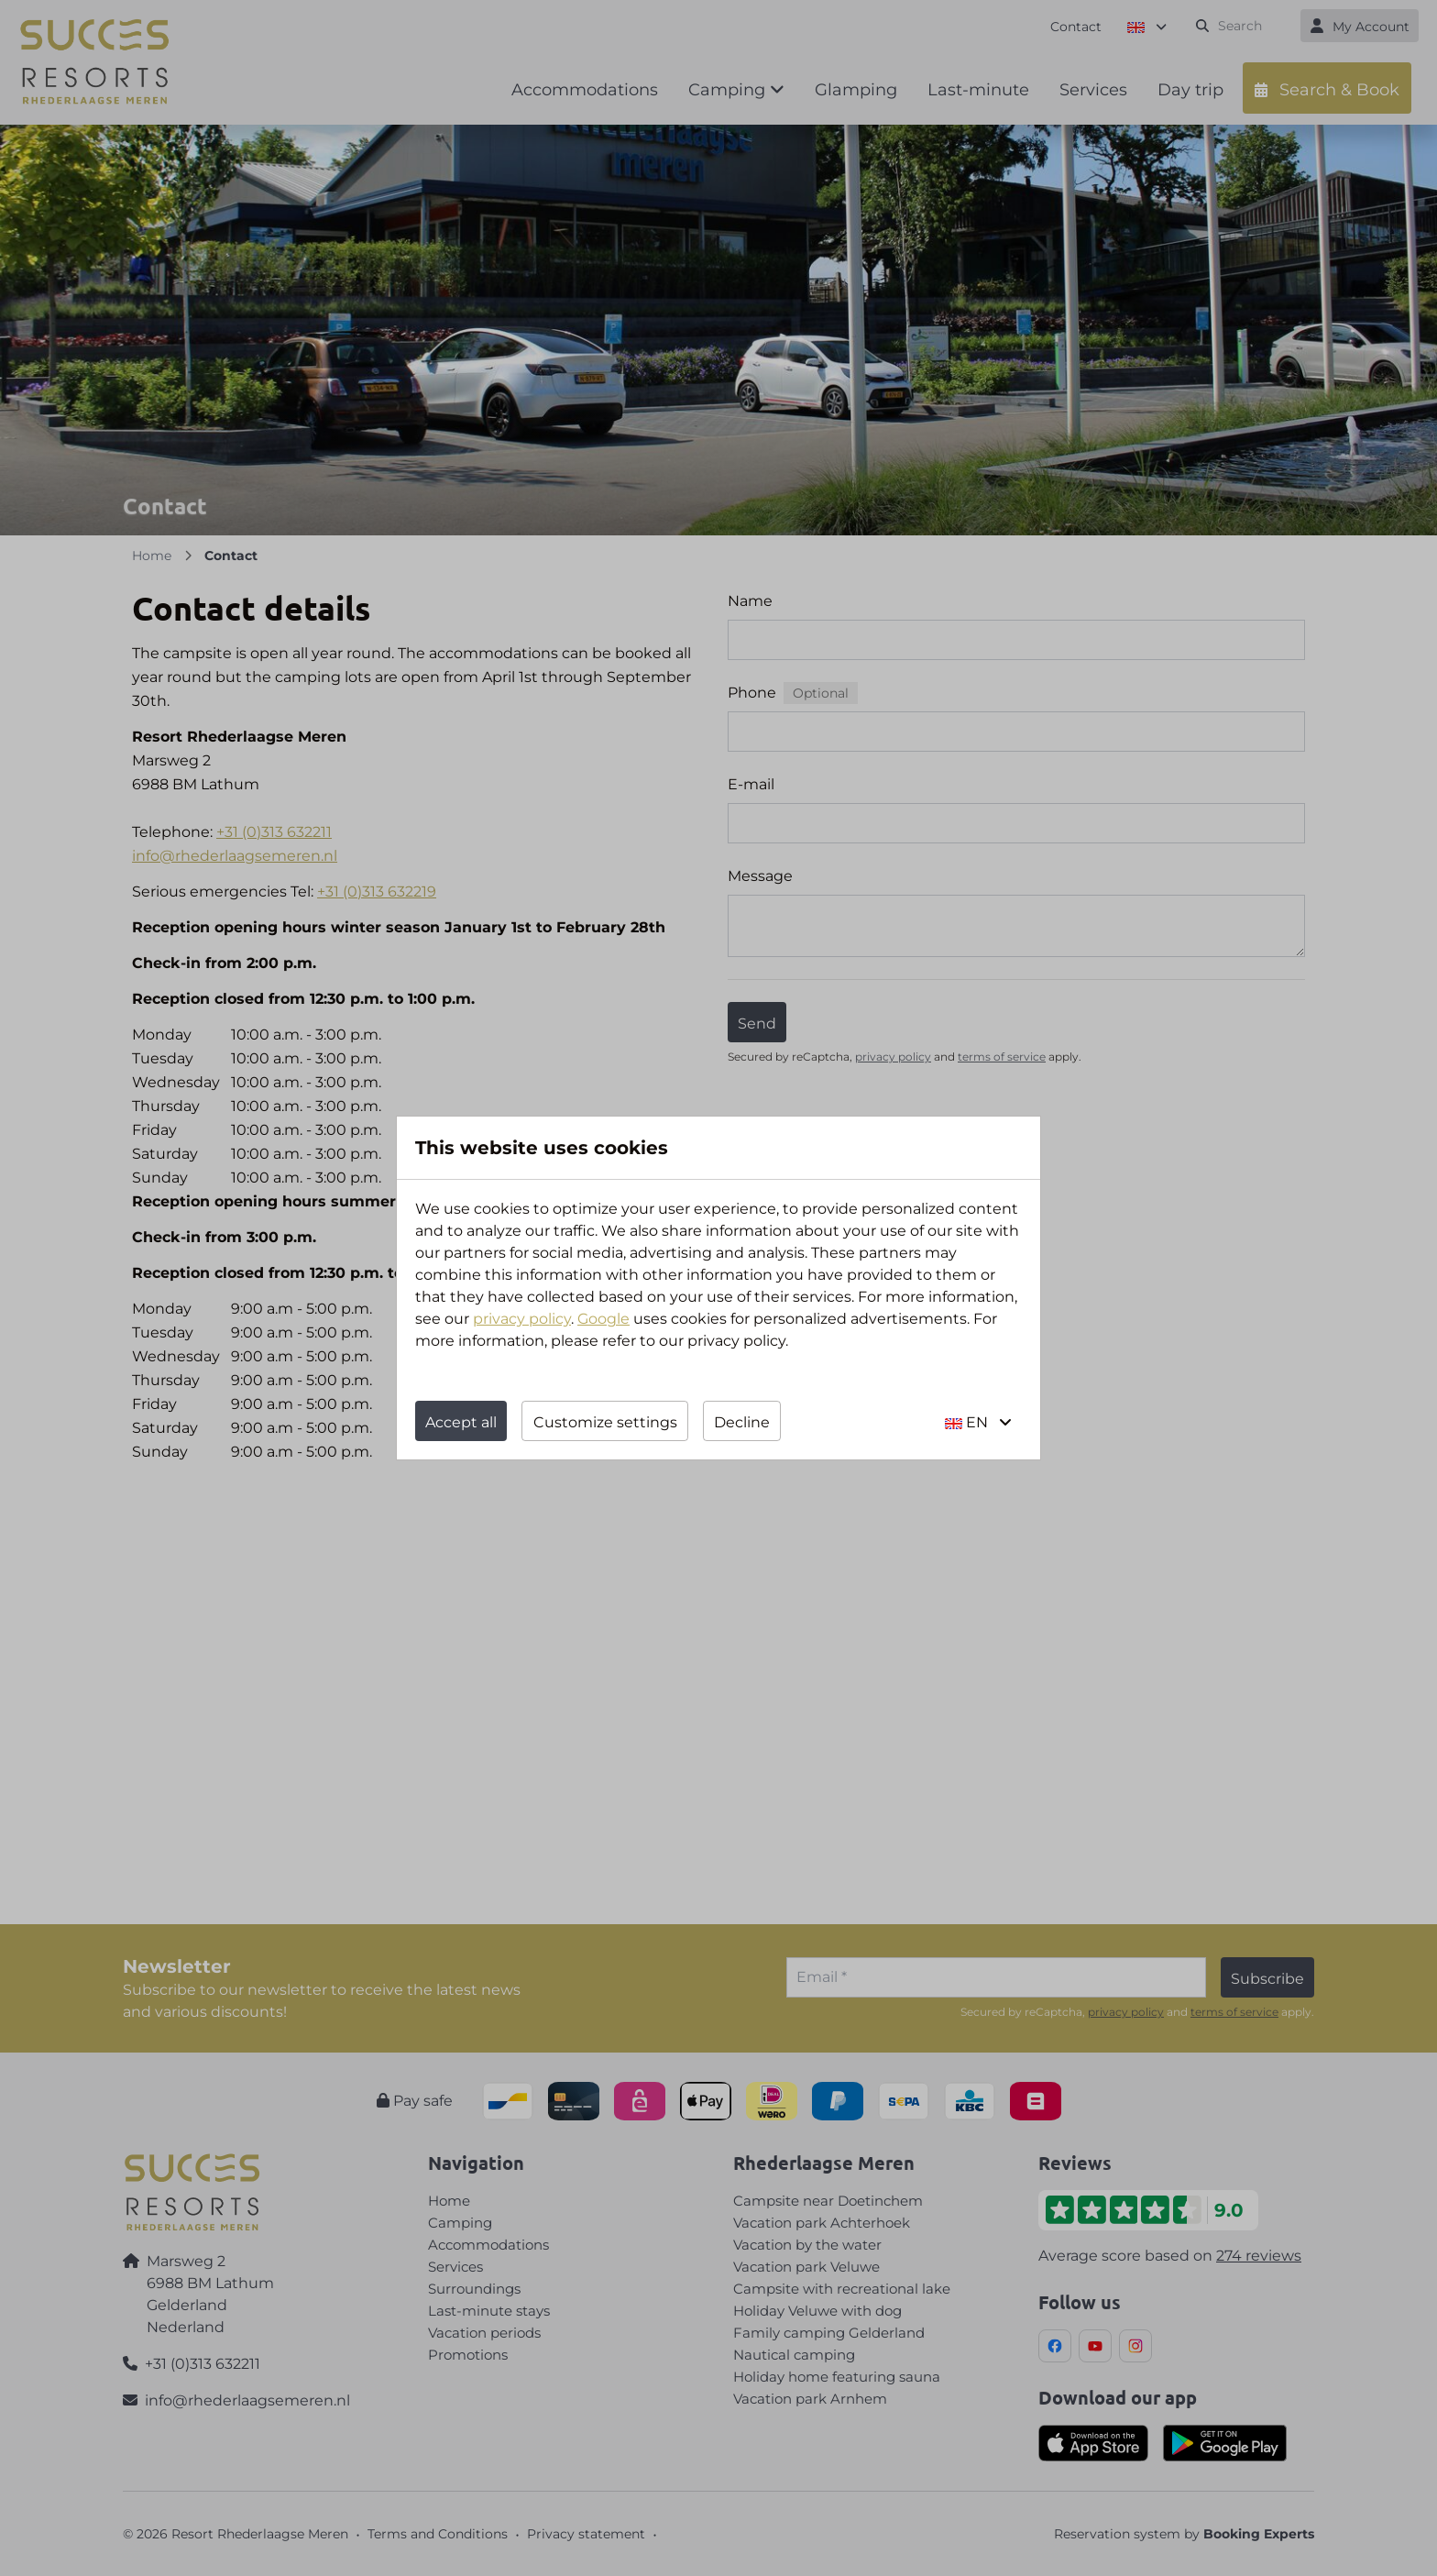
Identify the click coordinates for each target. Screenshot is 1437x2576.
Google (603, 1318)
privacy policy (522, 1318)
